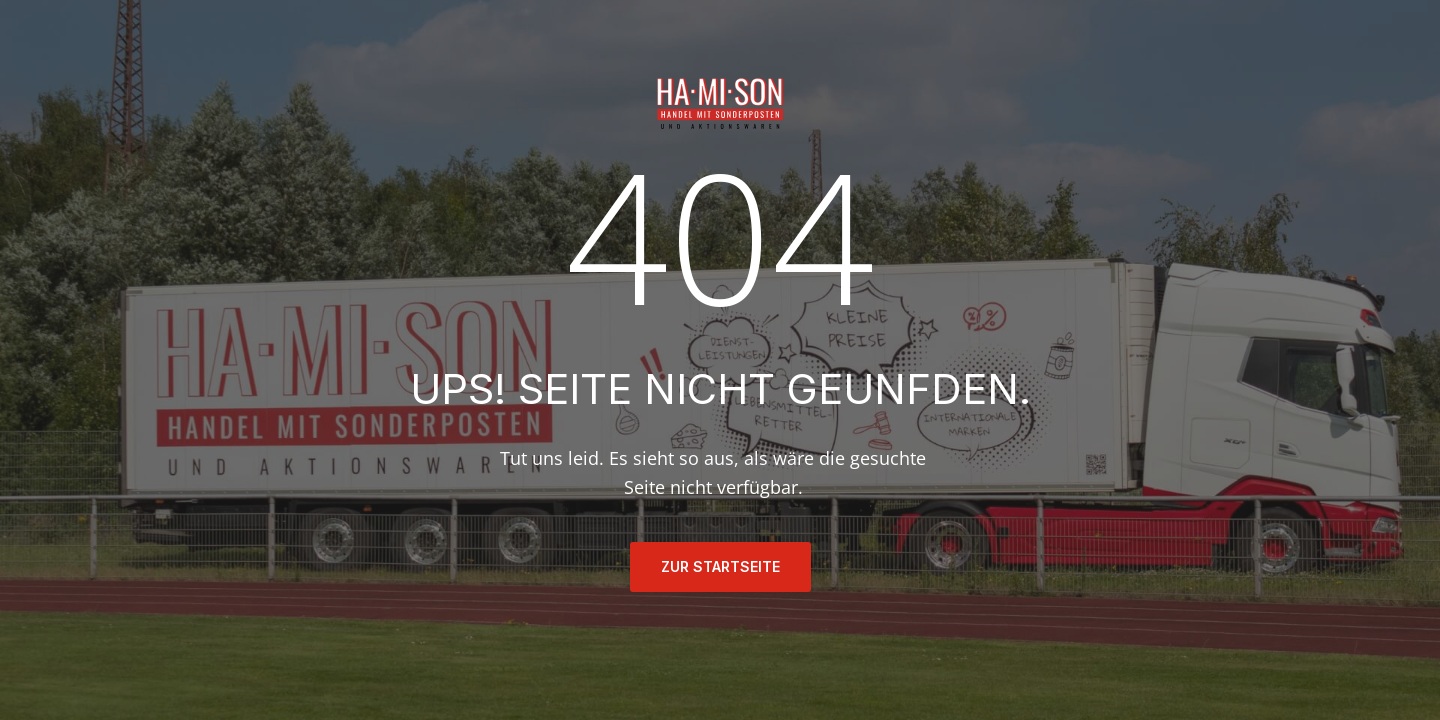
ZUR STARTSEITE (720, 566)
